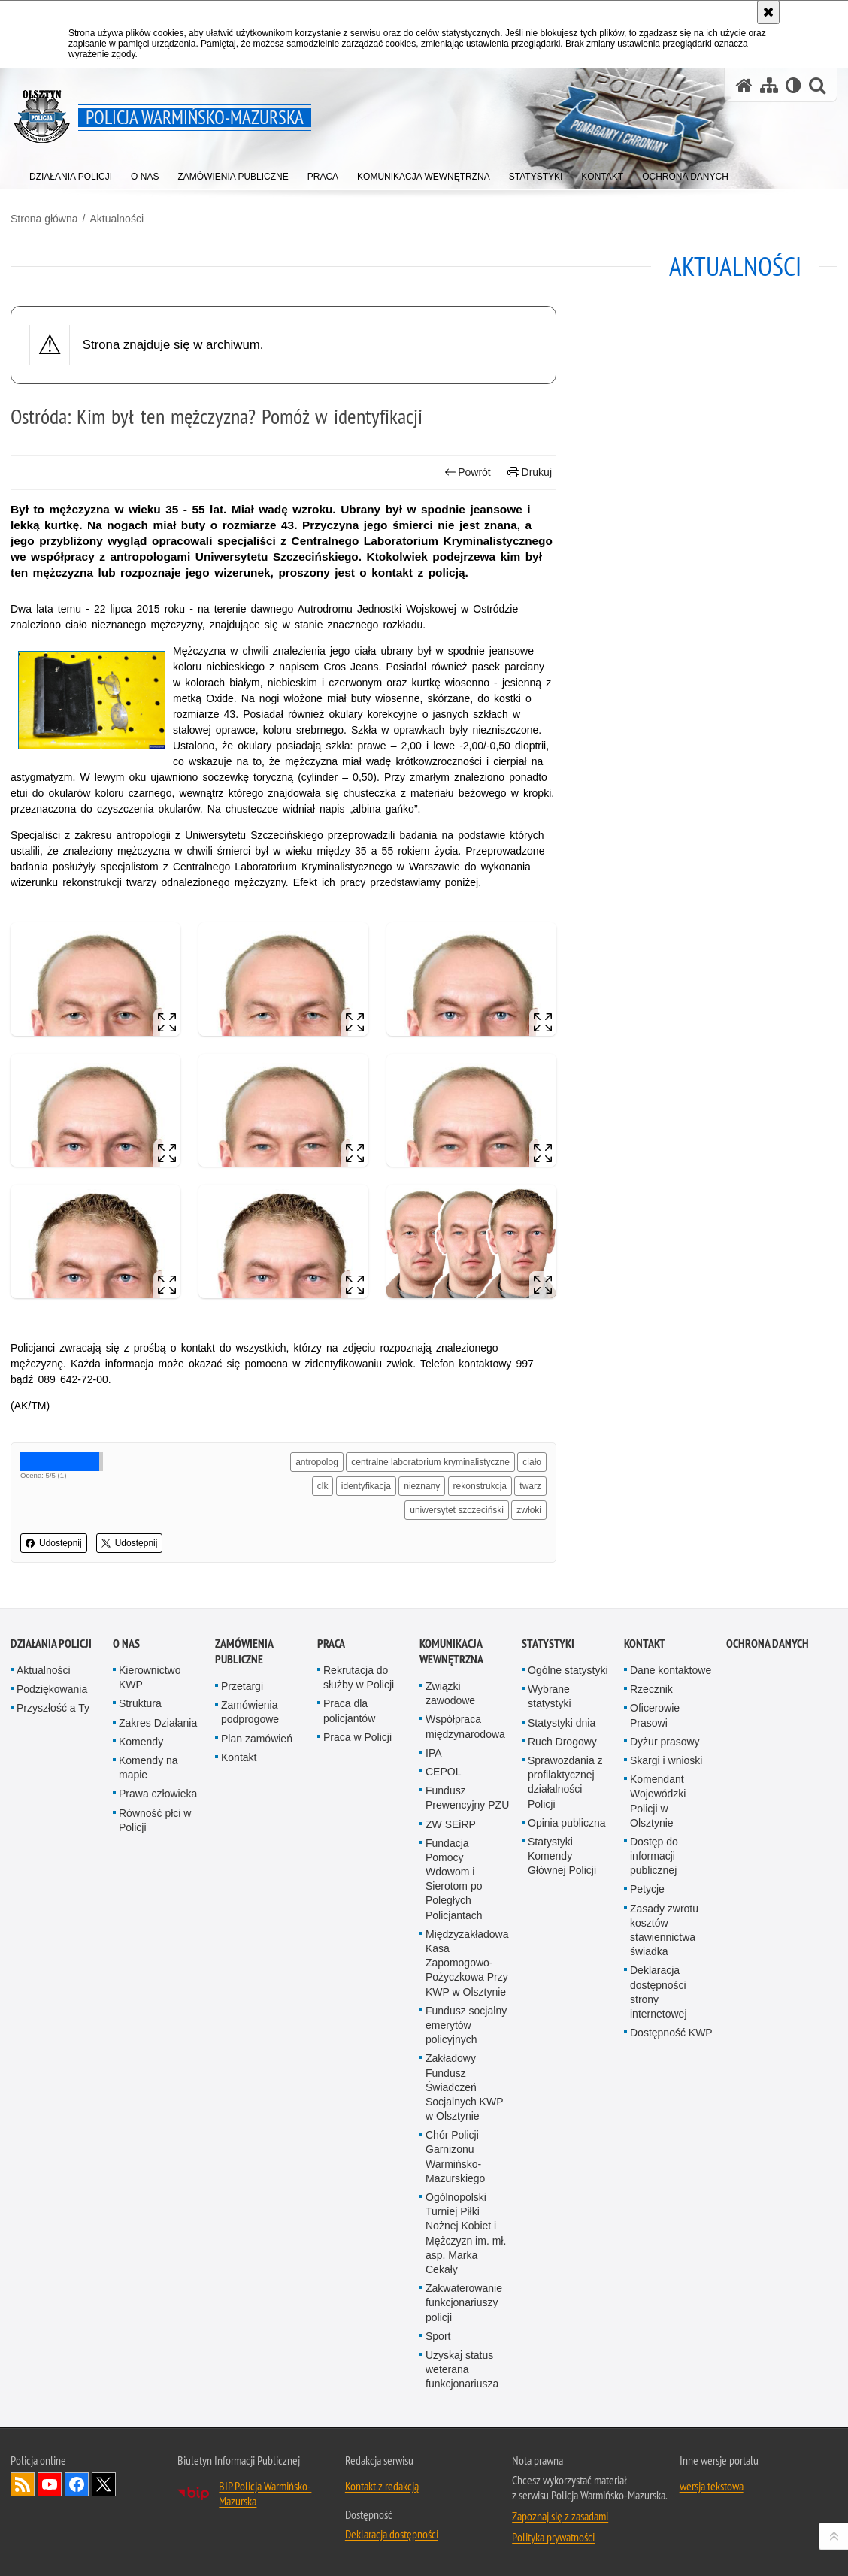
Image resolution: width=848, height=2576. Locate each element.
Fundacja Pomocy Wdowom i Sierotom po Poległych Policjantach (454, 1879)
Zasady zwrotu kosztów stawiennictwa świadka (664, 1930)
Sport (438, 2336)
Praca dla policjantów (349, 1710)
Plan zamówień (256, 1739)
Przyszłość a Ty (53, 1708)
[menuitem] (71, 173)
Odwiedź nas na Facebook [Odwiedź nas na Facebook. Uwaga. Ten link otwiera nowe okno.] (77, 2484)
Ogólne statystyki (568, 1670)
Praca (331, 1643)
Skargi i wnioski (666, 1760)
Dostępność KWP (671, 2033)
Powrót (467, 472)
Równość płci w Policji (155, 1820)
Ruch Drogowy (562, 1742)
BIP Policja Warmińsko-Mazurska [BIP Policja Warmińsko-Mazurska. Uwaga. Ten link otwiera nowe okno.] (265, 2493)
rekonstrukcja (480, 1486)
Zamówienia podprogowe (250, 1712)
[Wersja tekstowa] (793, 85)
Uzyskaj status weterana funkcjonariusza (462, 2369)
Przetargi (242, 1686)
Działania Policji (51, 1643)
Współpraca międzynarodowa (465, 1726)
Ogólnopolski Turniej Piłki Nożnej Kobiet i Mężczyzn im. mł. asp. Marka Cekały (466, 2233)
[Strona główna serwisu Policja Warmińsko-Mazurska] (744, 85)
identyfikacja (366, 1486)
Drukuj (529, 472)
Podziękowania (52, 1689)
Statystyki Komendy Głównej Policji (562, 1856)
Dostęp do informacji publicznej (654, 1856)
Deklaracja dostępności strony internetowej (658, 1992)
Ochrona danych (767, 1643)
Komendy (141, 1742)
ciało (531, 1462)
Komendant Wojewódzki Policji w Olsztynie (658, 1801)
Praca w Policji (357, 1737)
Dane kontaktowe (670, 1670)
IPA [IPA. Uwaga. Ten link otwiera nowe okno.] (434, 1753)
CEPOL (443, 1772)
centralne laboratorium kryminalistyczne (430, 1462)
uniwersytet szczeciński (457, 1510)
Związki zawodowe (450, 1693)
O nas (126, 1643)
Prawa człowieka (158, 1793)
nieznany (422, 1486)
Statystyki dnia (561, 1723)
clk (323, 1486)
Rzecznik (651, 1689)
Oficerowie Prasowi (655, 1715)
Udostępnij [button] (54, 1543)
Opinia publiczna (567, 1823)
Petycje (647, 1889)
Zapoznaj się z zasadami (560, 2515)
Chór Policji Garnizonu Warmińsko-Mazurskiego (455, 2156)
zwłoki (528, 1510)
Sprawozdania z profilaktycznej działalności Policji (565, 1782)
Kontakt (238, 1757)
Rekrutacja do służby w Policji (358, 1677)
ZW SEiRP (451, 1824)
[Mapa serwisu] (769, 85)
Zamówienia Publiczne (244, 1651)
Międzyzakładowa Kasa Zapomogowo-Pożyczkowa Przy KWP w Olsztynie (467, 1963)
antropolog (316, 1462)
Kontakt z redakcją (382, 2485)
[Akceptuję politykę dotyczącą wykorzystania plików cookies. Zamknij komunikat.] (768, 12)
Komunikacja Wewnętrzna (451, 1651)
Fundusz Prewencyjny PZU (467, 1797)
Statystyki (548, 1643)
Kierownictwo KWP (149, 1677)
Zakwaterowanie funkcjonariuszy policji (464, 2302)
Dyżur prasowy (665, 1742)
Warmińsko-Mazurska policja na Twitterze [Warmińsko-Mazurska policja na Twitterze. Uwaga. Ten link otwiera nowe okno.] (104, 2484)
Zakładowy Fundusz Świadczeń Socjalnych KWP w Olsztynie (464, 2087)
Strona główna (44, 219)
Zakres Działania (158, 1723)
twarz (530, 1486)
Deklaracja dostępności (391, 2533)
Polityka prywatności (553, 2536)
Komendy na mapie (148, 1767)
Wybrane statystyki (549, 1696)
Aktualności (116, 219)
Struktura (140, 1703)
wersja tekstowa (712, 2485)
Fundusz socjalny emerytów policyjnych (466, 2025)
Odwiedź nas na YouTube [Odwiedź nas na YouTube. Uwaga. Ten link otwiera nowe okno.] (50, 2484)
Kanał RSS (23, 2484)
